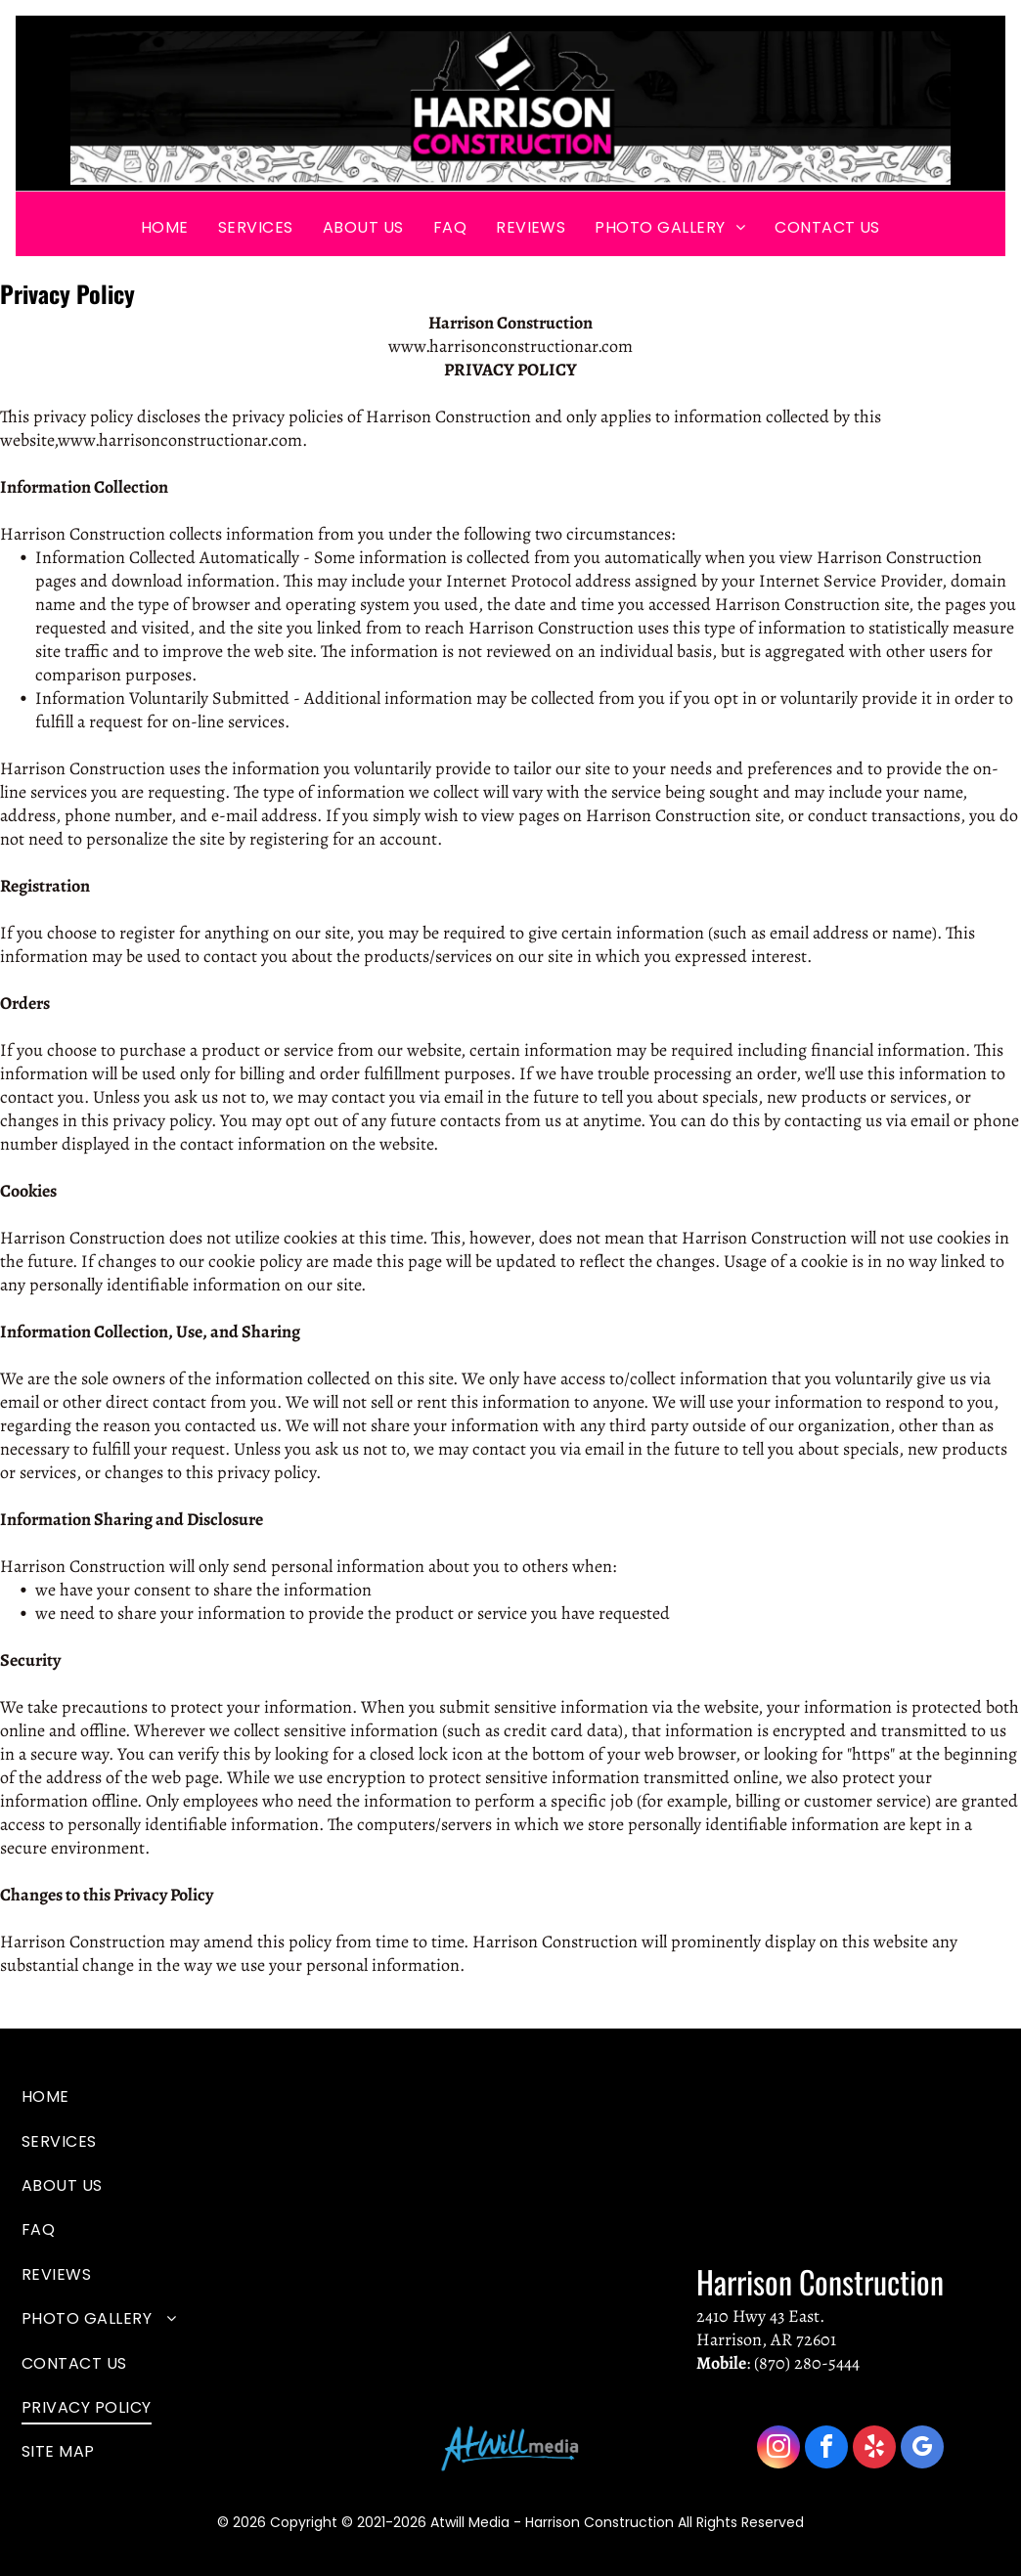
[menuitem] (164, 226)
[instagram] (778, 2449)
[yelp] (874, 2449)
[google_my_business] (922, 2449)
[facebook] (826, 2449)
